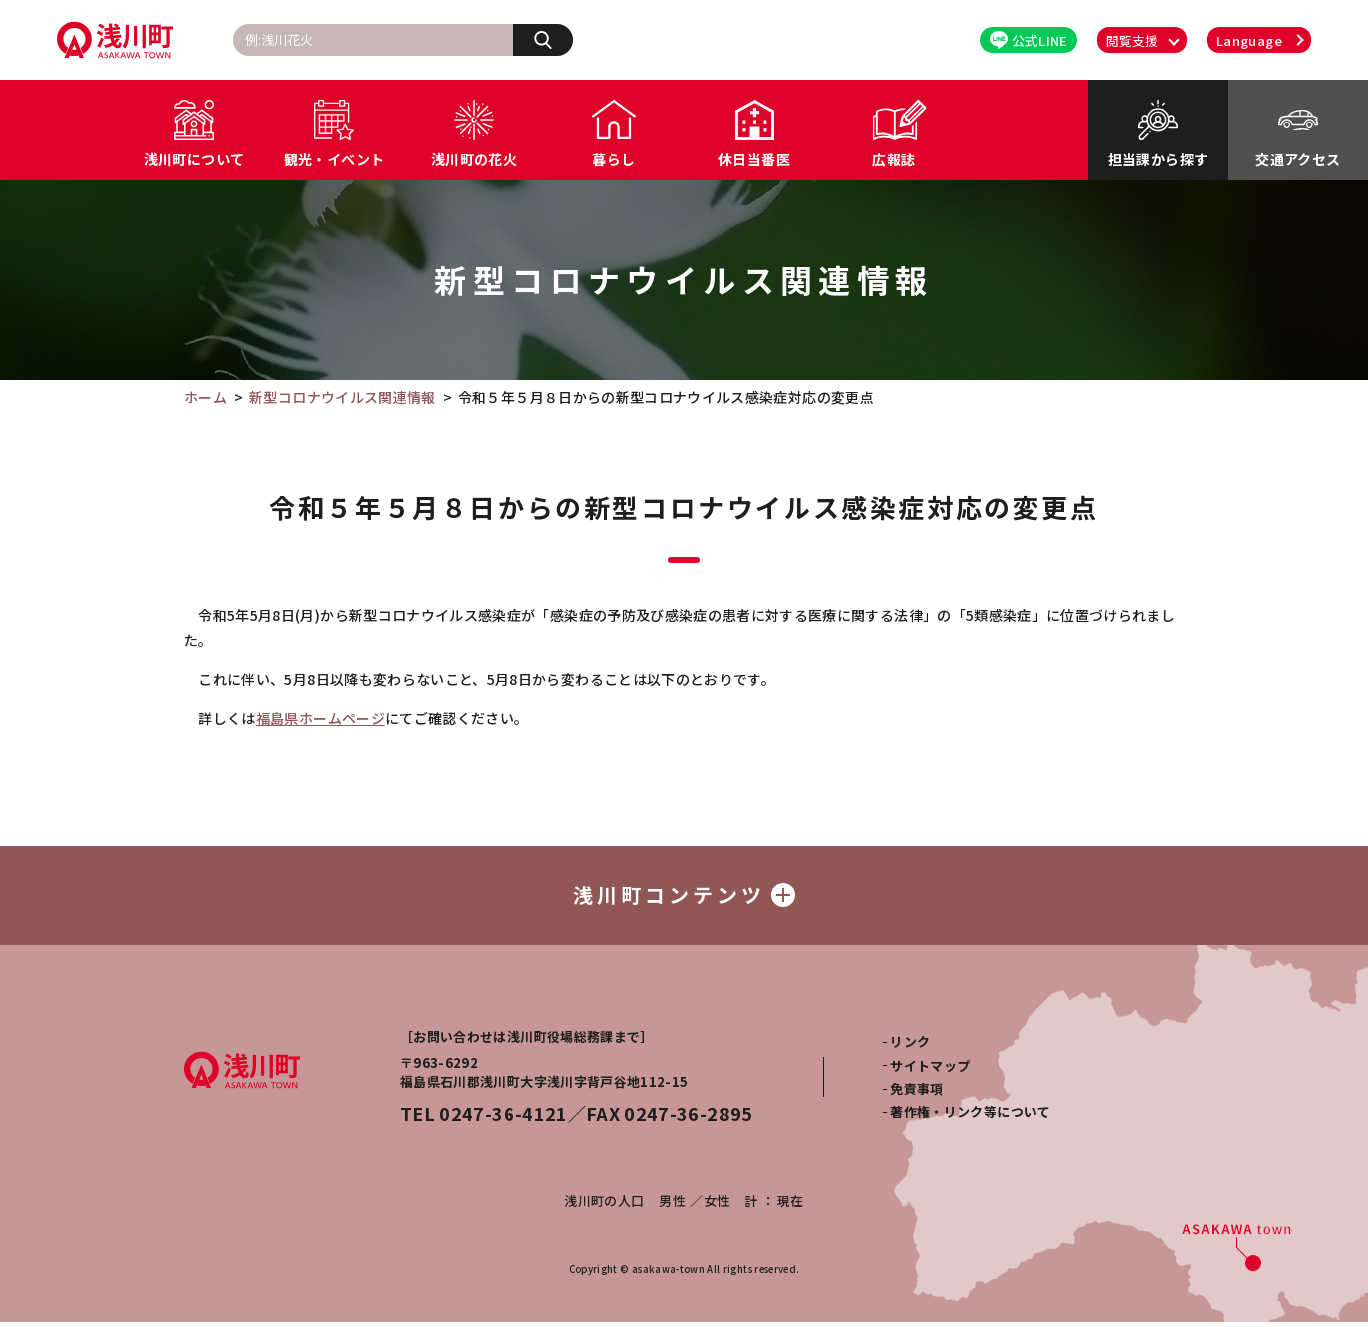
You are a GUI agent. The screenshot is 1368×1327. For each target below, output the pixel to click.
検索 (553, 39)
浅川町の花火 (474, 159)
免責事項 (916, 1093)
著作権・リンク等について (970, 1116)
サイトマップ (930, 1069)
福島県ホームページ (320, 718)
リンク (910, 1046)
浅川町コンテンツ (684, 897)
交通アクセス (1297, 159)
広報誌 (893, 159)
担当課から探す (1158, 159)
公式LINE (1029, 40)
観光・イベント (334, 159)
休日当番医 (754, 159)
